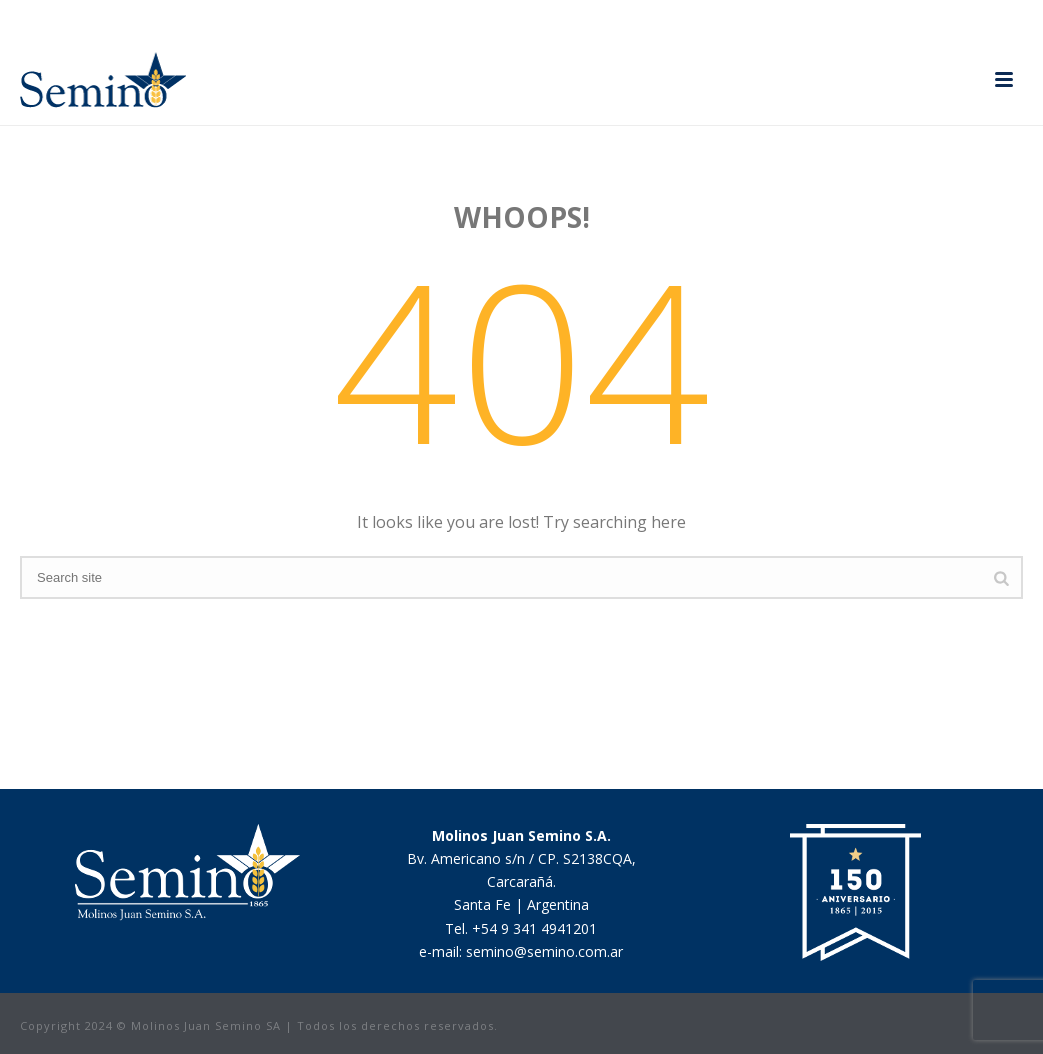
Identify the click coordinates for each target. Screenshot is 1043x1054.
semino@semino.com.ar (544, 951)
